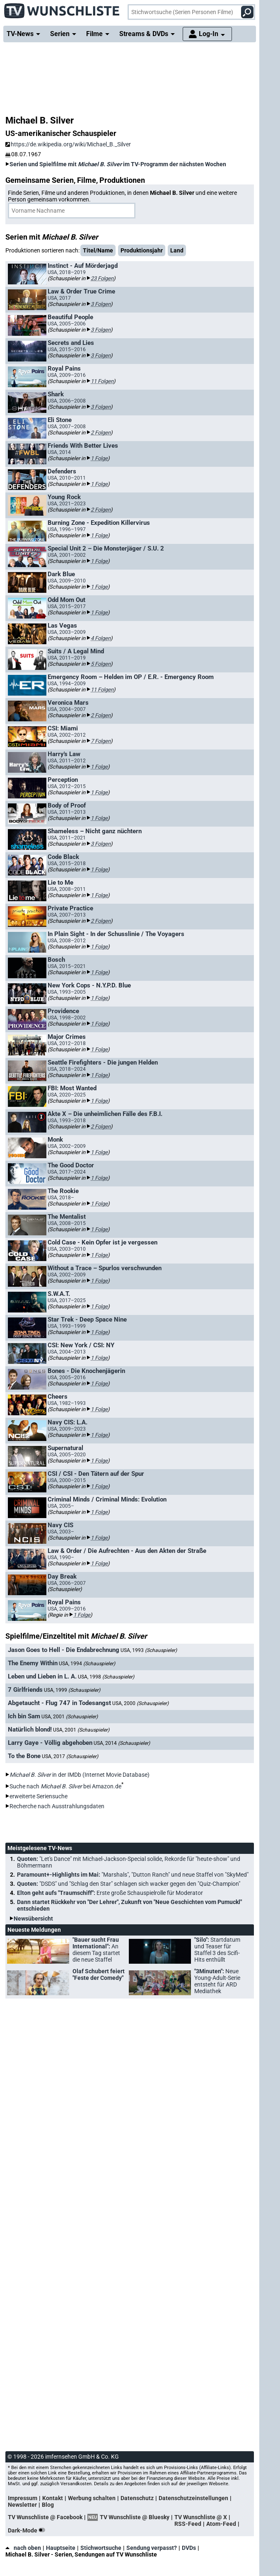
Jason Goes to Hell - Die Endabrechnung (63, 1650)
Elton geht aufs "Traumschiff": (110, 1893)
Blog (48, 2504)
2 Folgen (101, 432)
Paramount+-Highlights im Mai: (133, 1874)
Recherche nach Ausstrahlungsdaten (57, 1806)
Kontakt (52, 2498)
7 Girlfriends (25, 1689)
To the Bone (24, 1756)
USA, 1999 (72, 1690)
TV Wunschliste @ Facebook (45, 2517)
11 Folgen (102, 381)
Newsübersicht (33, 1918)
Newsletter (22, 2504)
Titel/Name (98, 250)
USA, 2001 (69, 1717)
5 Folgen (101, 664)
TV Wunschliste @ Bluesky (134, 2517)
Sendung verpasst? (151, 2547)
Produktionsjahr (142, 250)
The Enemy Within (33, 1663)
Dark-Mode (28, 2530)
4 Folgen (101, 638)
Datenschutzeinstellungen (193, 2498)
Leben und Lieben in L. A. (42, 1676)
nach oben (23, 2547)
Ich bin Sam (24, 1716)
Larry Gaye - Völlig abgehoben (50, 1742)
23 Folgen (102, 278)
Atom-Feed (221, 2523)
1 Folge (99, 458)
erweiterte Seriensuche (39, 1796)
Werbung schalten (92, 2498)
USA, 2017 (70, 1756)
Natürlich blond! (30, 1729)
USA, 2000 (140, 1703)
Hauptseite (60, 2547)
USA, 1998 (106, 1677)
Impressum (22, 2498)
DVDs (189, 2547)
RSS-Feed (187, 2523)
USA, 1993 (149, 1650)
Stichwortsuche (100, 2547)
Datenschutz (137, 2498)
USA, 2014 (122, 1743)
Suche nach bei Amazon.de (65, 1786)
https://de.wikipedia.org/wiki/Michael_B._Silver (68, 144)
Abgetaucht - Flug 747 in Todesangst (59, 1703)
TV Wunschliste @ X (200, 2517)
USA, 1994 (87, 1663)
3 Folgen (101, 304)
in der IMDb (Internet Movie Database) (80, 1774)
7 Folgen (101, 741)
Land (176, 250)
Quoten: (128, 1862)
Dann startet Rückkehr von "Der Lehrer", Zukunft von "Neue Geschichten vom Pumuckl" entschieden (129, 1905)
